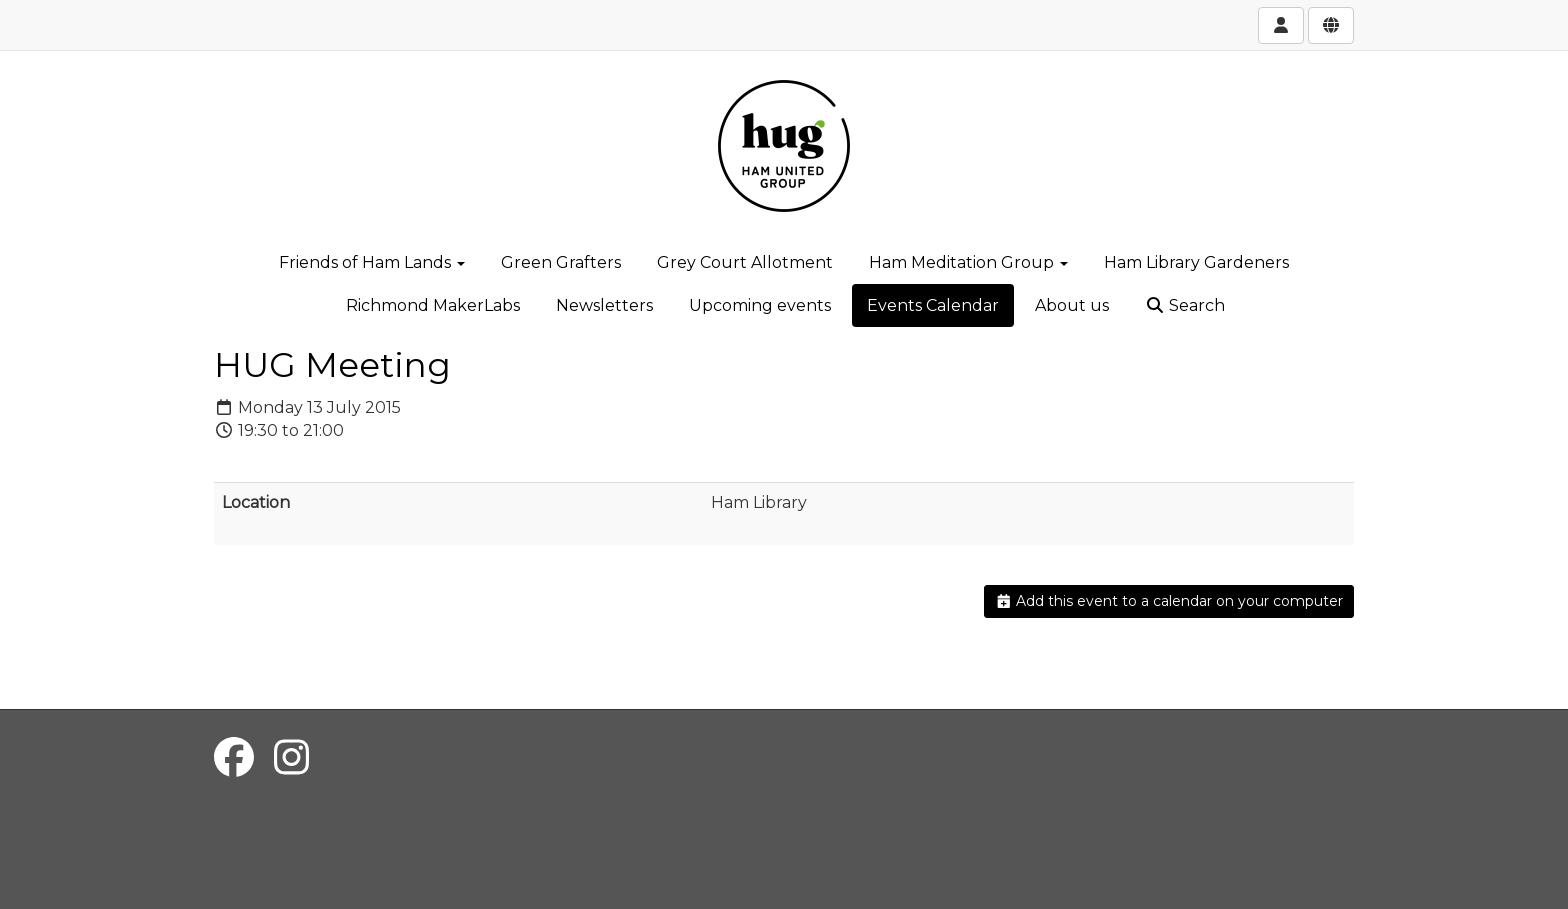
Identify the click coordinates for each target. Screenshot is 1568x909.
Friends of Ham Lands (372, 262)
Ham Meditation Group (968, 262)
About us (1072, 305)
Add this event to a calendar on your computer (1169, 601)
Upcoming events (760, 305)
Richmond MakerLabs (433, 305)
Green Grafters (561, 262)
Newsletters (604, 305)
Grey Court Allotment (745, 262)
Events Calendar (933, 305)
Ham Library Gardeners (1196, 262)
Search (1185, 305)
